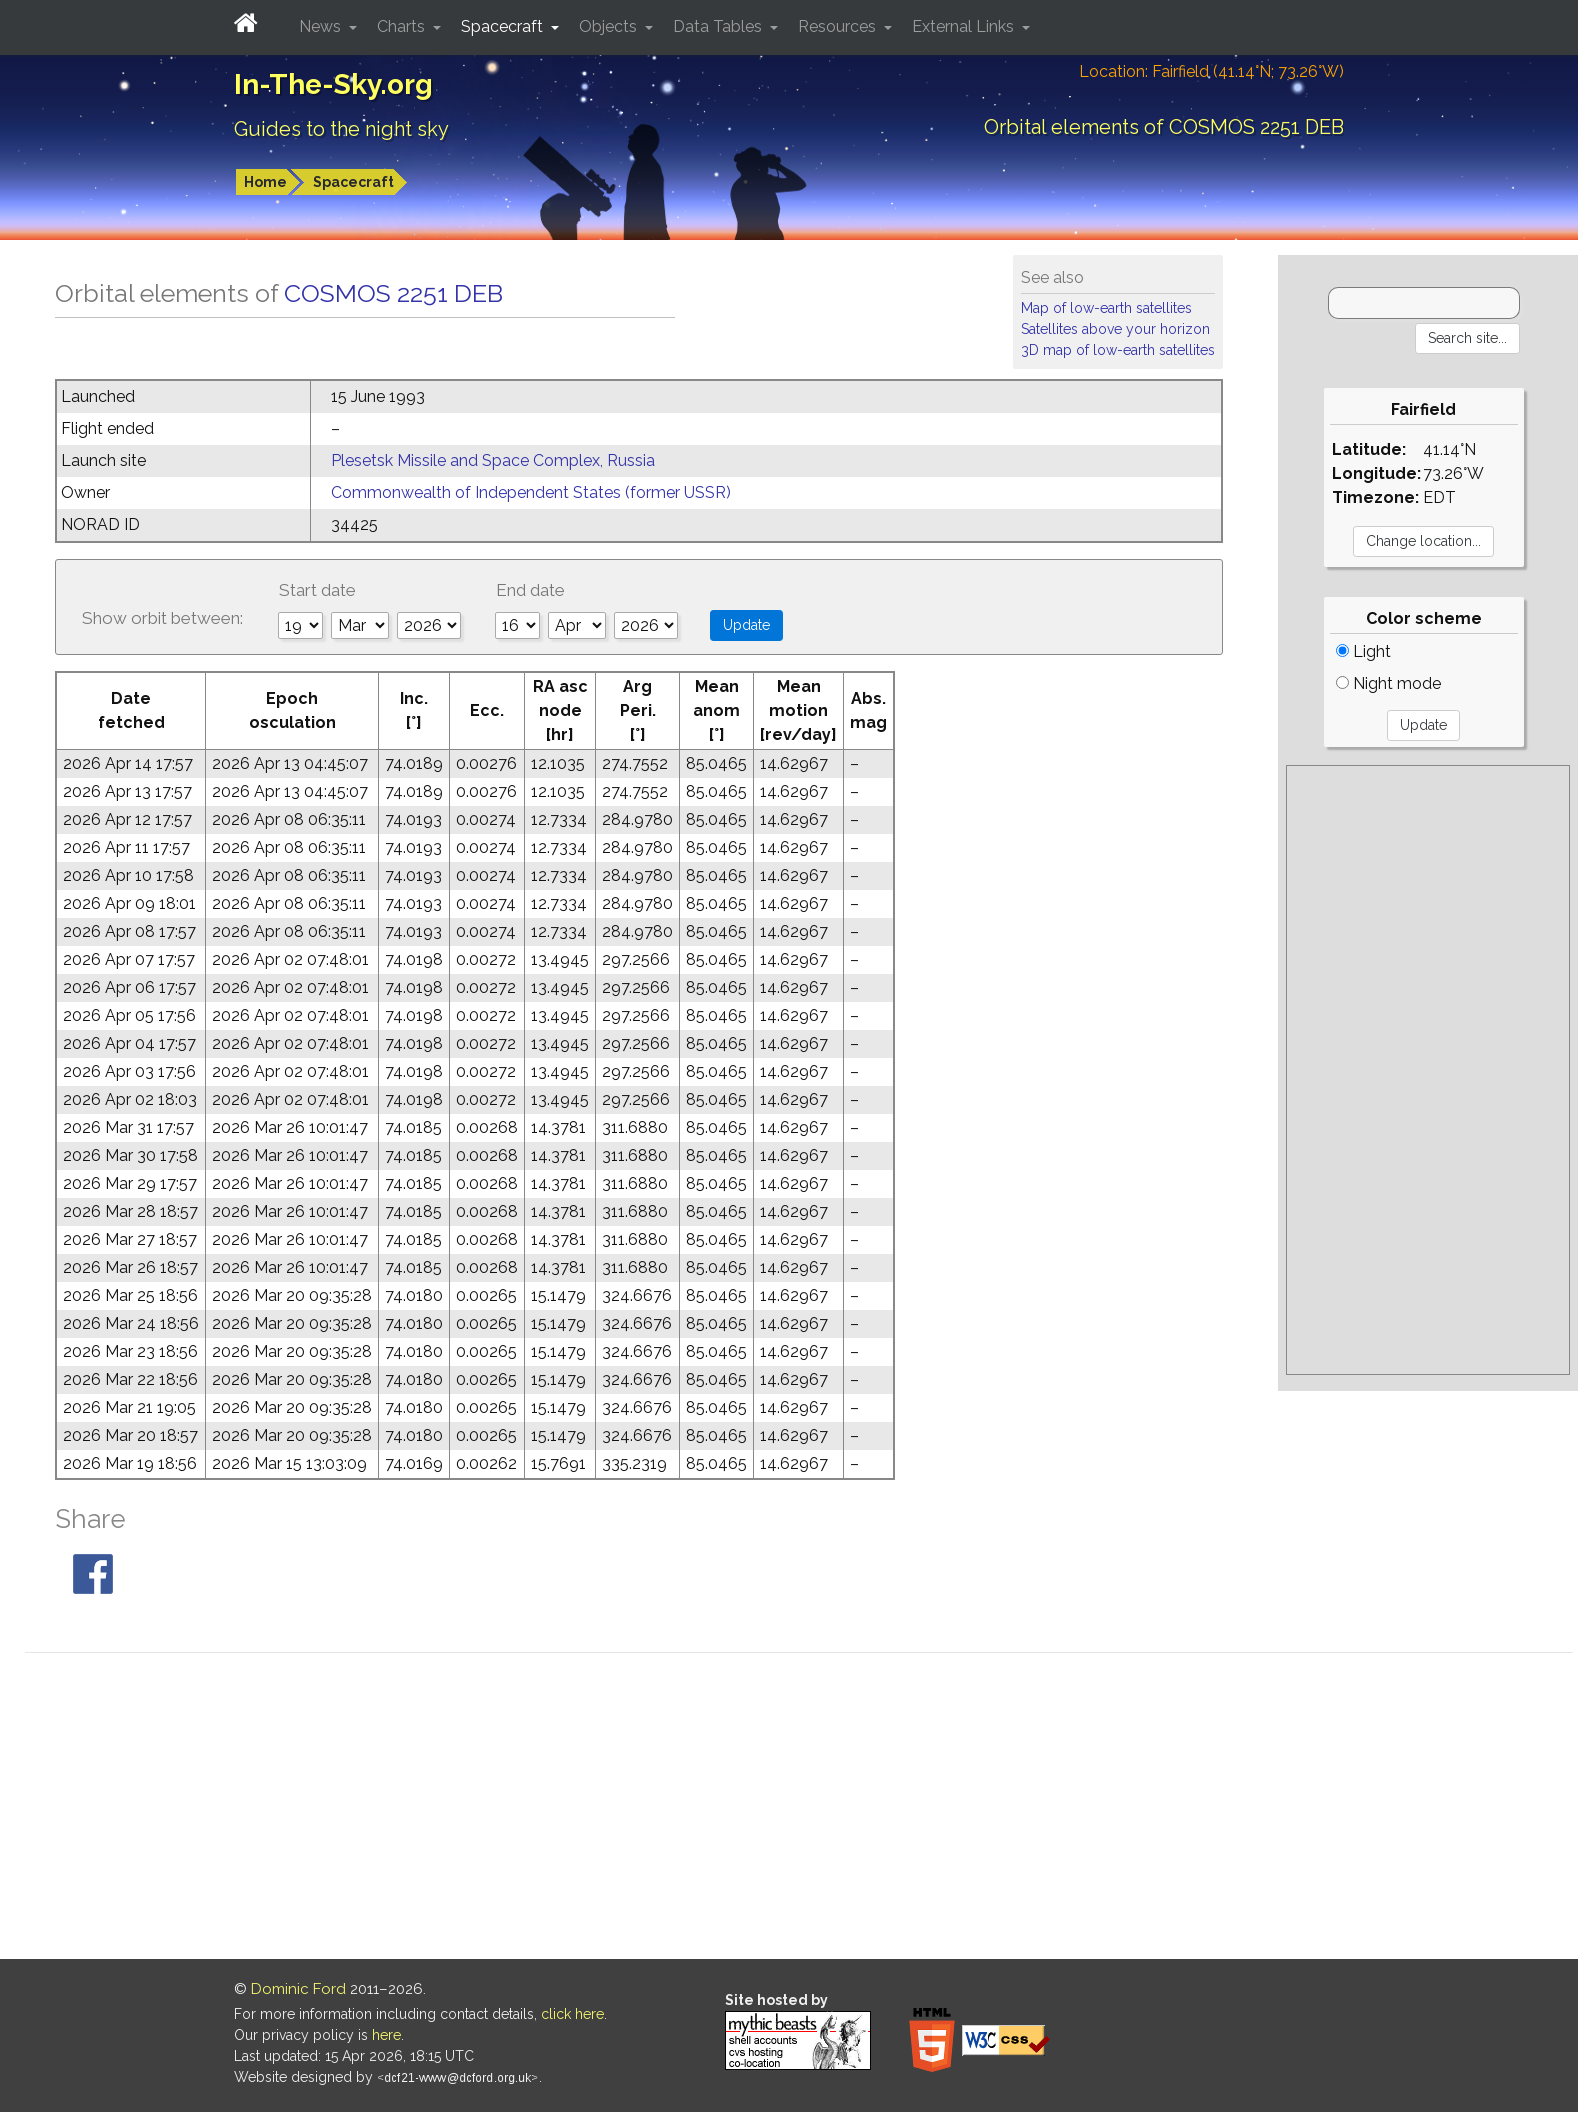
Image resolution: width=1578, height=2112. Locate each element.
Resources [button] (839, 26)
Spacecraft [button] (504, 26)
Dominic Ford (298, 1989)
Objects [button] (610, 26)
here (386, 2035)
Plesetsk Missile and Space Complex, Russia (493, 460)
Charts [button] (403, 26)
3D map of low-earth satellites (1118, 350)
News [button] (322, 26)
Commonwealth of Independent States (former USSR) (531, 492)
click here (572, 2014)
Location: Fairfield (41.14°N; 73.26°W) (1211, 71)
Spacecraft (353, 182)
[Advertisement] (1428, 1070)
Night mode (1388, 683)
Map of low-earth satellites (1106, 308)
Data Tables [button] (719, 26)
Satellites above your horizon (1115, 329)
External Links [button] (965, 26)
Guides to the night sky (341, 129)
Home (265, 182)
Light (1363, 651)
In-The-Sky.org (333, 84)
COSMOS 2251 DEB (393, 293)
